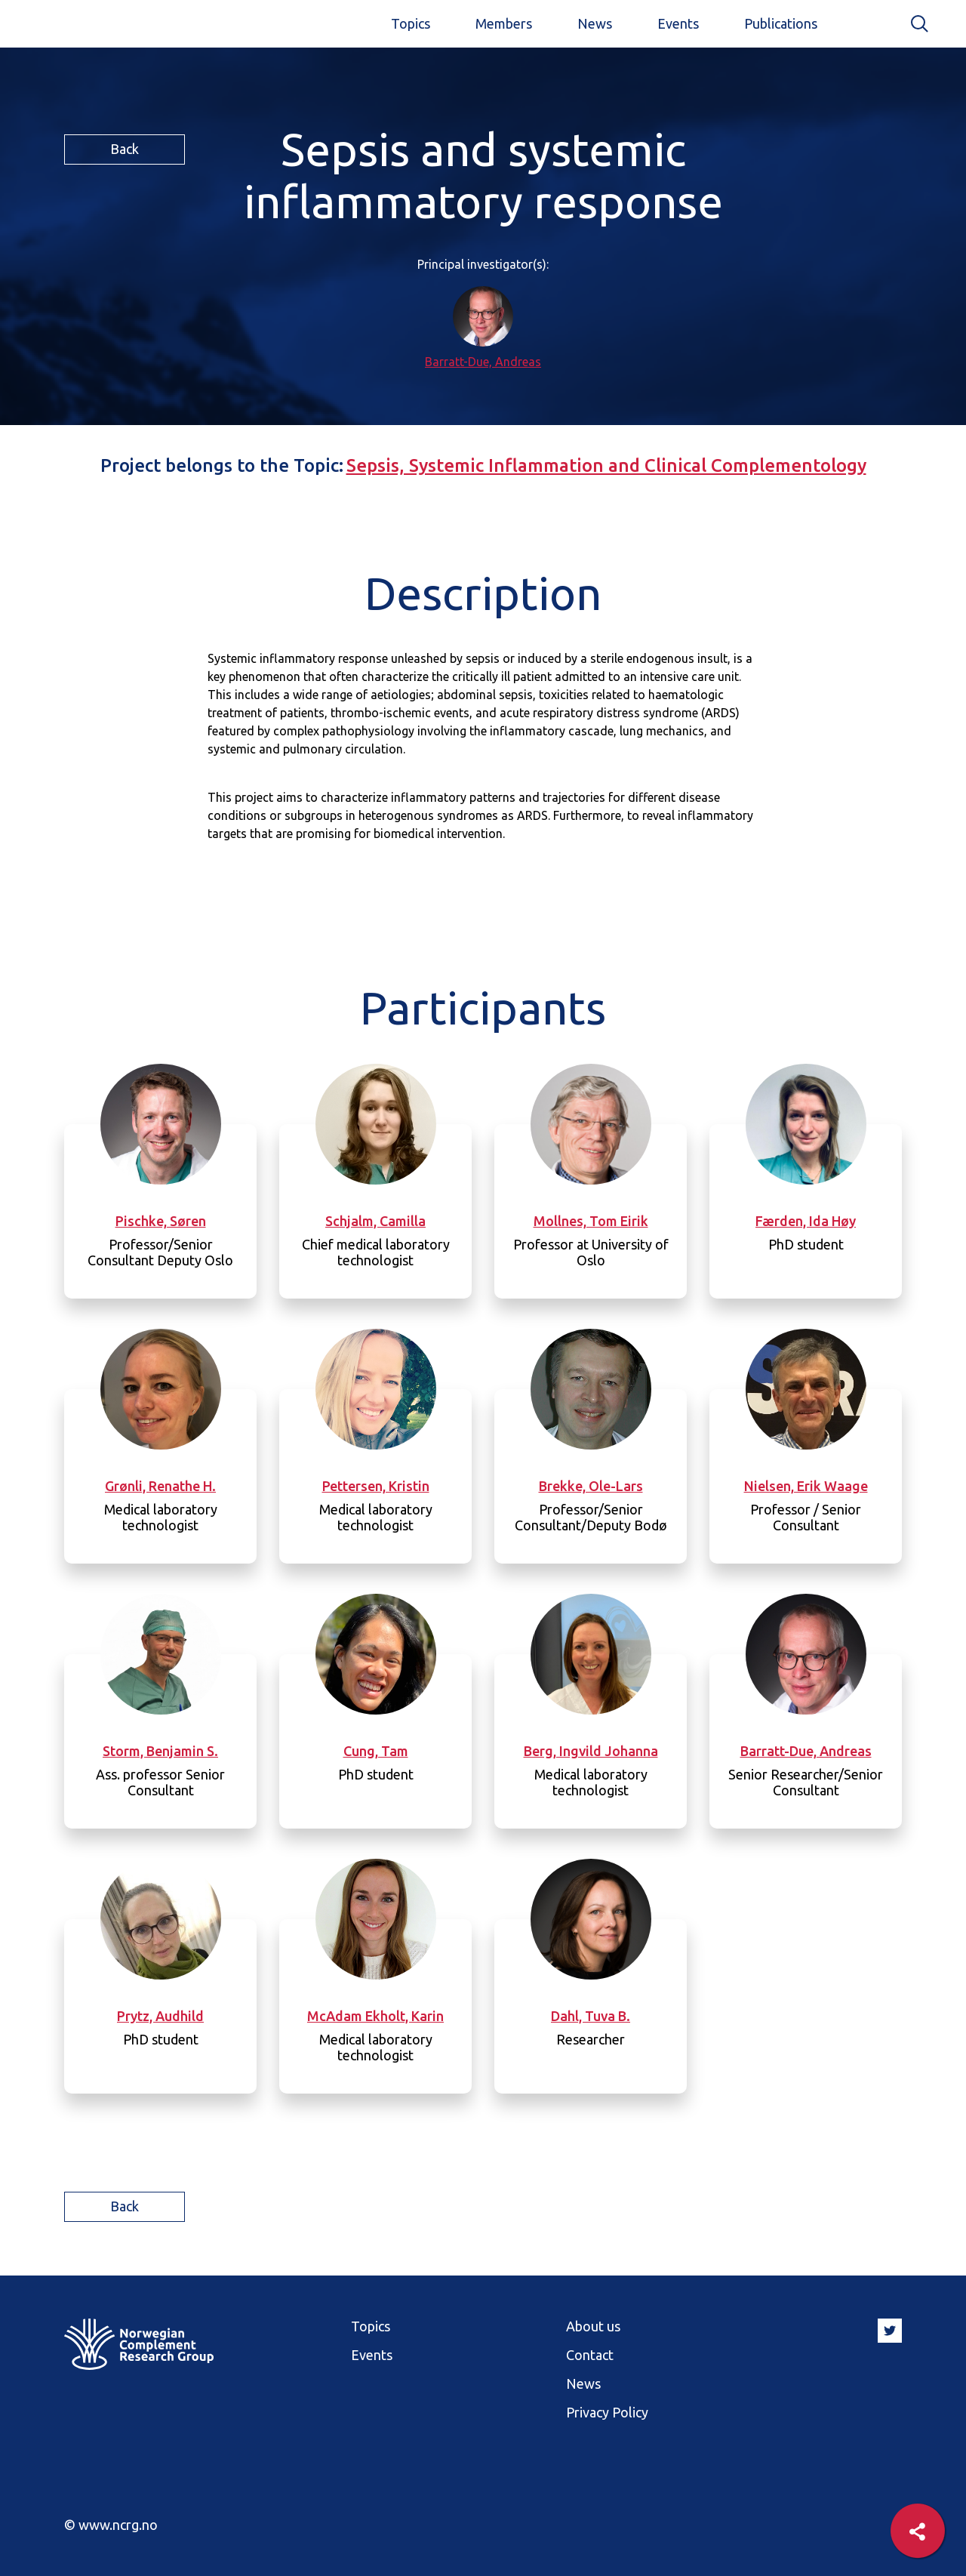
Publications (780, 23)
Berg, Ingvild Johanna (591, 1750)
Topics (410, 23)
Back (124, 148)
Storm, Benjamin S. (160, 1750)
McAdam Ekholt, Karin (375, 2015)
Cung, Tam (375, 1750)
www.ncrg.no (118, 2524)
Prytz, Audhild (160, 2015)
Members (503, 23)
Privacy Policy (607, 2412)
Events (678, 23)
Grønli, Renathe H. (160, 1485)
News (594, 23)
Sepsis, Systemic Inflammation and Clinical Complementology (606, 465)
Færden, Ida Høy (805, 1220)
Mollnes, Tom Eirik (591, 1220)
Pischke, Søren (160, 1220)
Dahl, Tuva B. (590, 2015)
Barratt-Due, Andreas (483, 361)
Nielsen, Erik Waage (806, 1485)
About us (593, 2326)
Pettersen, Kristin (375, 1485)
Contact (590, 2354)
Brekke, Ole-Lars (591, 1485)
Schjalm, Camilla (375, 1220)
